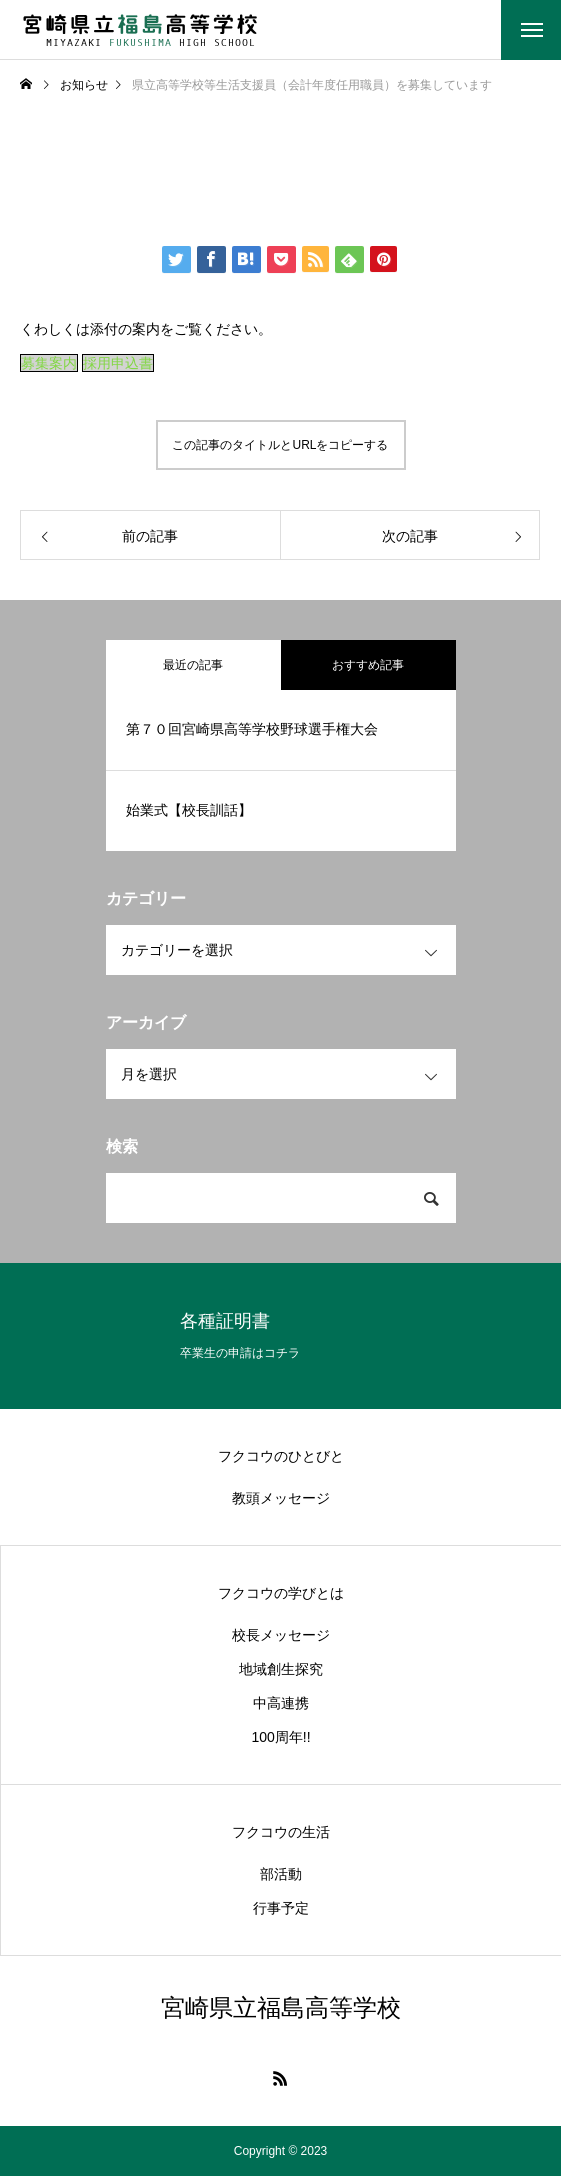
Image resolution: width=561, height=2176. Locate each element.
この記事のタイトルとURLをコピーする (280, 445)
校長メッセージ (281, 1635)
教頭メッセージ (281, 1498)
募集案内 (49, 363)
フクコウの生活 (281, 1832)
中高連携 (281, 1703)
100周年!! (280, 1737)
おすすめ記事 (368, 665)
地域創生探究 (281, 1669)
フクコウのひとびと (281, 1456)
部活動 (281, 1874)
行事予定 (281, 1908)
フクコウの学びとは (281, 1593)
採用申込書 (118, 363)
